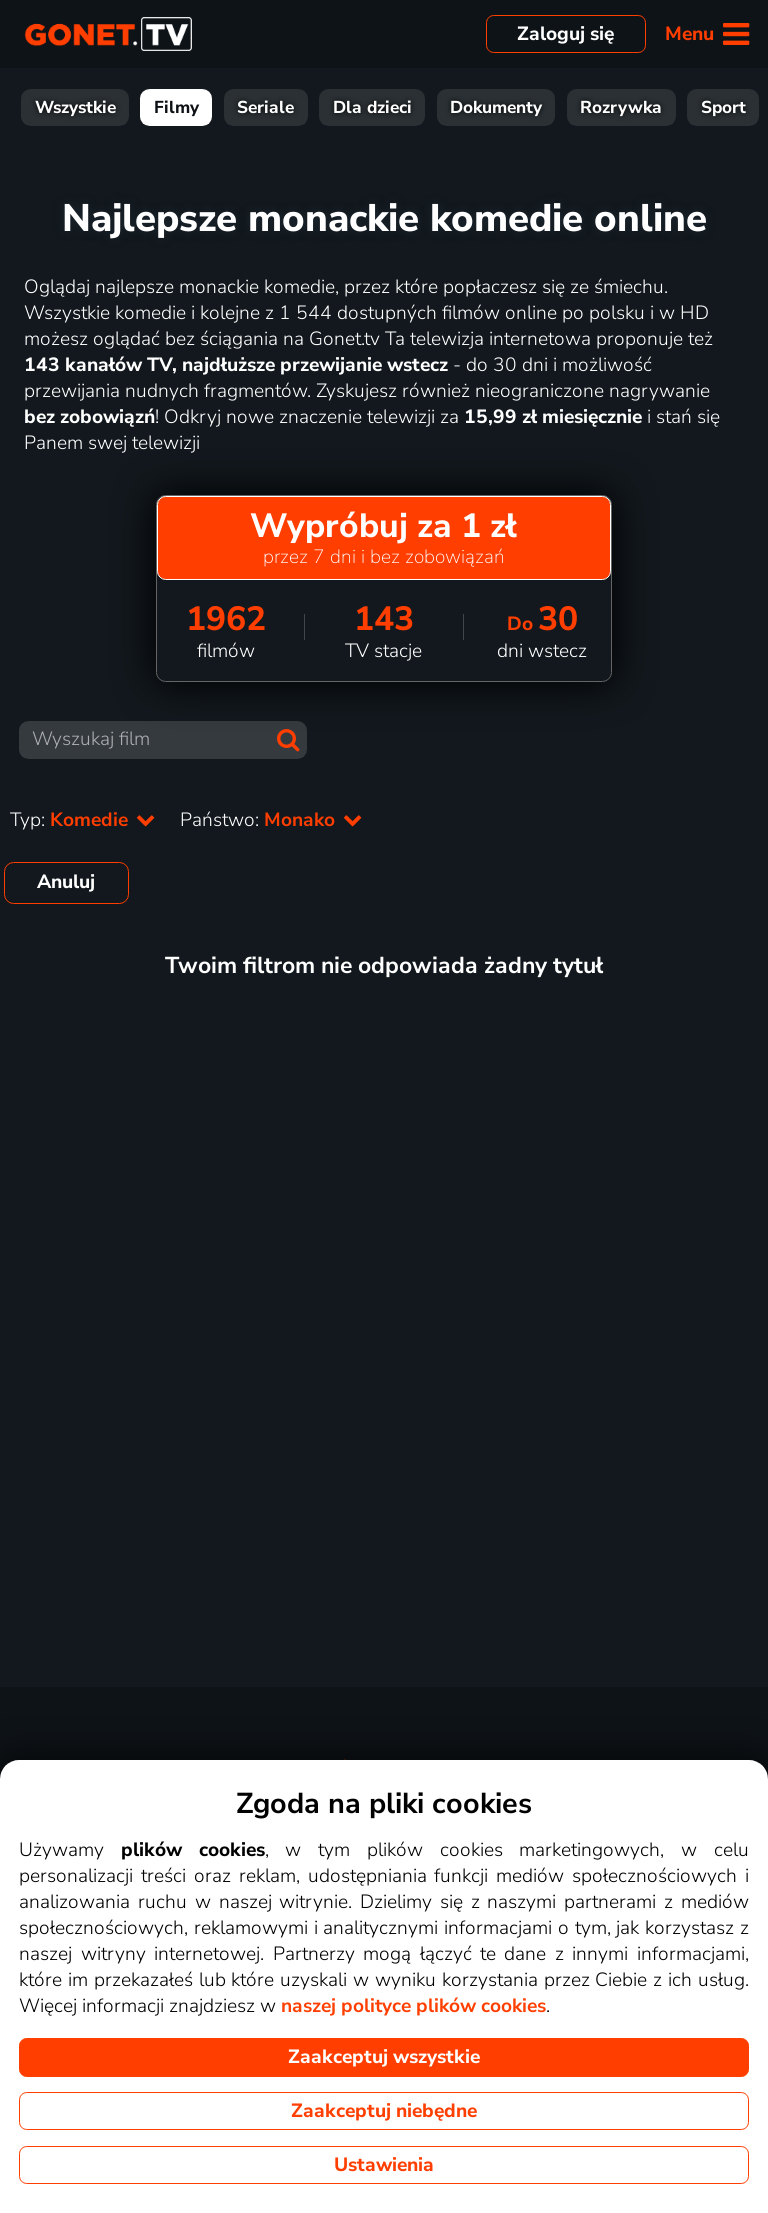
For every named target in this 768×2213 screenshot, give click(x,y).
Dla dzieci (372, 107)
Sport (723, 107)
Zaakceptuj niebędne (384, 2111)
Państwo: (271, 820)
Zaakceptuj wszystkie (384, 2057)
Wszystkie (75, 107)
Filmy (176, 107)
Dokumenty (496, 107)
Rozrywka (621, 107)
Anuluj (66, 882)
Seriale (265, 107)
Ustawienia (384, 2165)
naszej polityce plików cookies (413, 2006)
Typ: (83, 820)
